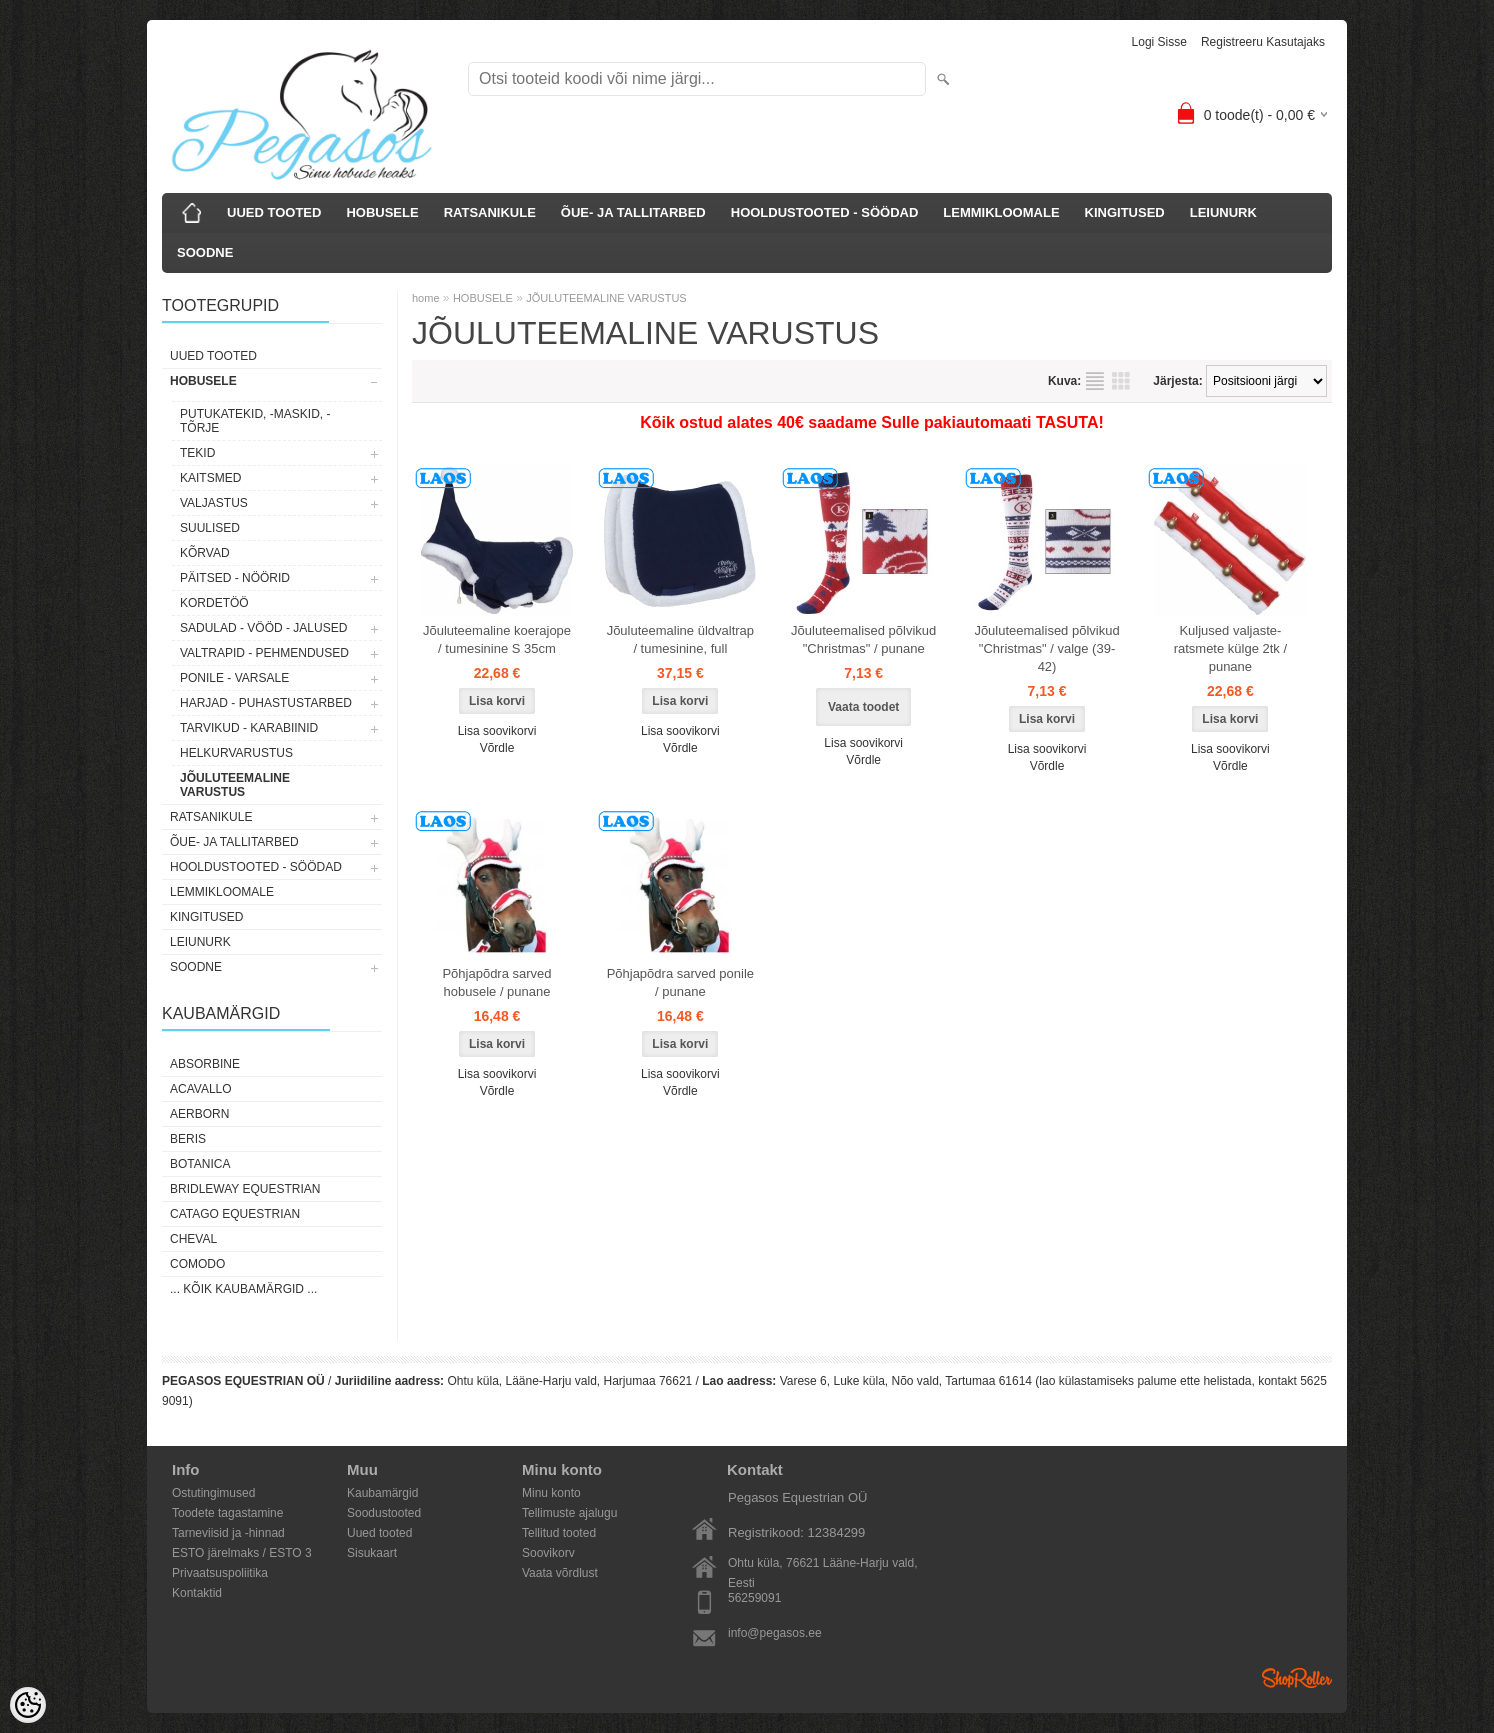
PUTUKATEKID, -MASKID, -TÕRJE (255, 421)
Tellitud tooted (559, 1533)
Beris (188, 1139)
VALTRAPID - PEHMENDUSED (264, 653)
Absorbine (205, 1064)
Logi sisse (1159, 42)
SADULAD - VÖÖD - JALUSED (263, 628)
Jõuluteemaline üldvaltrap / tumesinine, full (680, 639)
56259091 (754, 1598)
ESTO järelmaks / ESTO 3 (242, 1553)
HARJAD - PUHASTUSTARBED (266, 703)
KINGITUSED (1125, 212)
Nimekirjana (1095, 381)
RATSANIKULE (490, 212)
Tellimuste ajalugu (569, 1513)
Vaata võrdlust (560, 1573)
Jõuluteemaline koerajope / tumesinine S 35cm (497, 639)
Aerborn (199, 1114)
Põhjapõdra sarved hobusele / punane (496, 982)
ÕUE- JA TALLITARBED (633, 212)
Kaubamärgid (382, 1493)
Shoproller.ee (1297, 1678)
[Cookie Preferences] (28, 1705)
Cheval (193, 1239)
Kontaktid (197, 1593)
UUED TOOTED (274, 212)
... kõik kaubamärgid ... (243, 1289)
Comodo (197, 1264)
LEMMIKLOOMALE (1001, 212)
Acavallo (201, 1089)
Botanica (200, 1164)
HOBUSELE (382, 212)
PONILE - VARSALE (234, 678)
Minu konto (551, 1493)
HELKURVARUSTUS (236, 753)
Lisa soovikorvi (497, 731)
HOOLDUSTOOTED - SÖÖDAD (825, 212)
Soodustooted (384, 1513)
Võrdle (497, 748)
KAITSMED (210, 478)
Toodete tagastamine (227, 1513)
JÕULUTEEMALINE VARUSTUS (235, 785)
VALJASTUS (214, 503)
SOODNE (205, 252)
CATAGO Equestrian (235, 1214)
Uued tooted (379, 1533)
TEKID (197, 453)
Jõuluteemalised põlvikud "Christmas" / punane (863, 639)
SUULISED (210, 528)
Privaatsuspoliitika (220, 1573)
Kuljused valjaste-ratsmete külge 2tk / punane (1230, 648)
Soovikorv (548, 1553)
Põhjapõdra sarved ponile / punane (680, 982)
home (426, 298)
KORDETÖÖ (214, 603)
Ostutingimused (213, 1493)
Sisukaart (372, 1553)
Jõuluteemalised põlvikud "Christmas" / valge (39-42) (1046, 648)
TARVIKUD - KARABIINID (249, 728)
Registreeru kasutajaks (1263, 42)
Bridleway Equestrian (245, 1189)
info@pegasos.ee (775, 1633)
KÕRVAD (205, 553)
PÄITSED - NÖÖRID (235, 578)
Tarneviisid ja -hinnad (228, 1533)
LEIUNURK (1223, 212)
